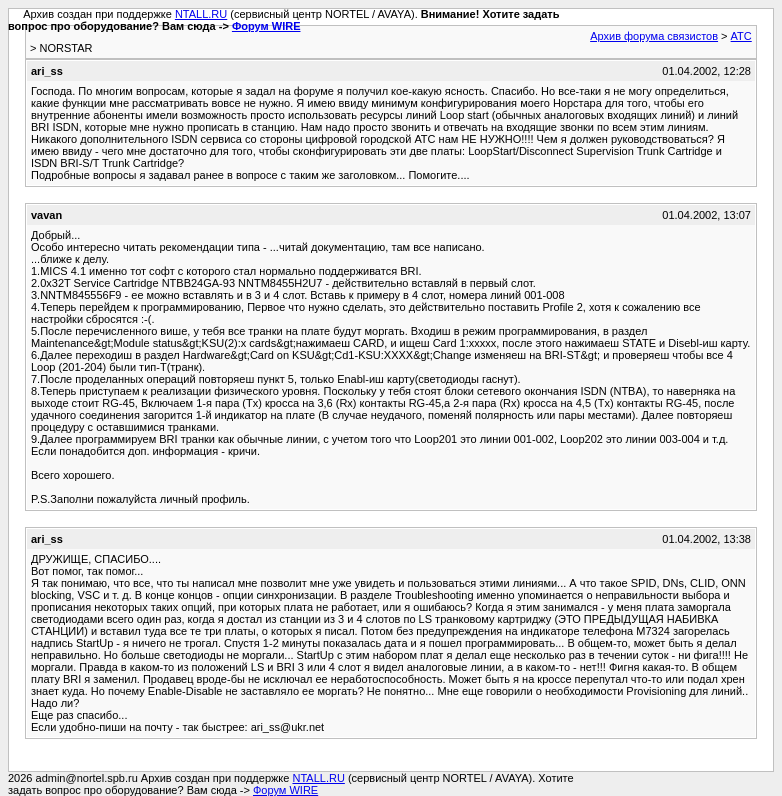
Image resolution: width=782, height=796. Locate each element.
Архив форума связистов (654, 36)
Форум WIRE (266, 26)
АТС (741, 36)
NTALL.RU (201, 14)
